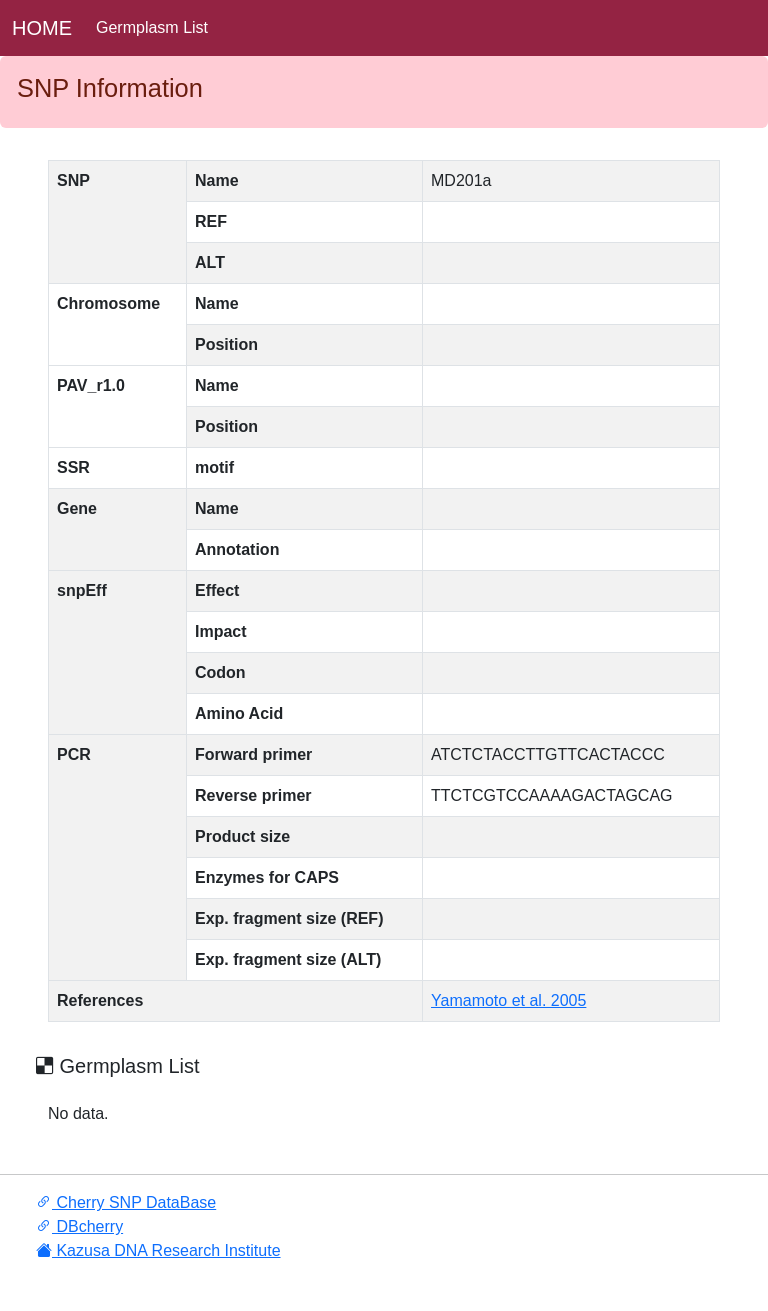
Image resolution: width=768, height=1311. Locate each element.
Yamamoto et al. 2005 (508, 1000)
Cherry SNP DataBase (126, 1202)
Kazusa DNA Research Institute (158, 1250)
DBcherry (79, 1226)
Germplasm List (152, 27)
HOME (42, 28)
